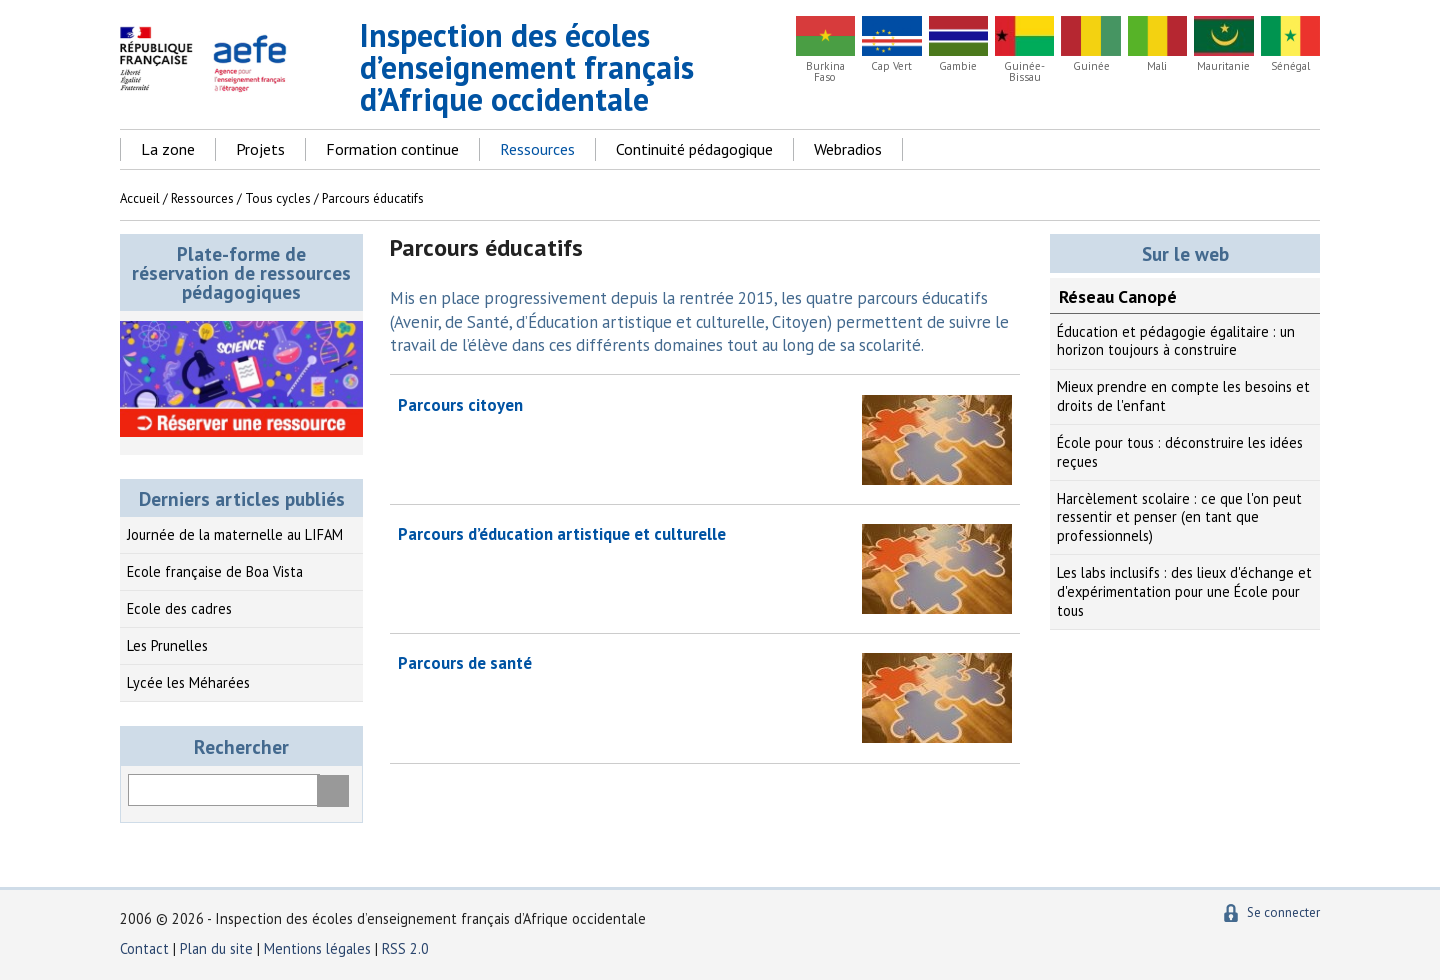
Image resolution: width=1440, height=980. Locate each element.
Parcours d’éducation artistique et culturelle (562, 534)
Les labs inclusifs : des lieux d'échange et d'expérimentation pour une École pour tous (1184, 591)
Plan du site (218, 948)
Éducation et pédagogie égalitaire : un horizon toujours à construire (1176, 341)
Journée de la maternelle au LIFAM (235, 534)
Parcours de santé (465, 663)
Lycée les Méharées (188, 682)
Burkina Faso (825, 72)
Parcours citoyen (460, 405)
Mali (1157, 66)
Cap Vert (891, 66)
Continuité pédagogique (694, 149)
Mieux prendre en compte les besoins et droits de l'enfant (1183, 396)
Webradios (848, 149)
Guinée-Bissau (1024, 72)
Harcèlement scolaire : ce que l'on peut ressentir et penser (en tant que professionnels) (1179, 517)
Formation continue (392, 149)
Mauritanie (1223, 66)
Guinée (1091, 66)
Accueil (140, 198)
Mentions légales (317, 948)
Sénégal (1290, 66)
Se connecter (1283, 912)
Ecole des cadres (179, 608)
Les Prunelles (167, 645)
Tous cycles (278, 198)
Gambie (958, 66)
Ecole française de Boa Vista (215, 571)
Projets (260, 149)
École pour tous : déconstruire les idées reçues (1180, 452)
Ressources (537, 149)
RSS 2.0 (405, 948)
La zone (168, 149)
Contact (144, 948)
